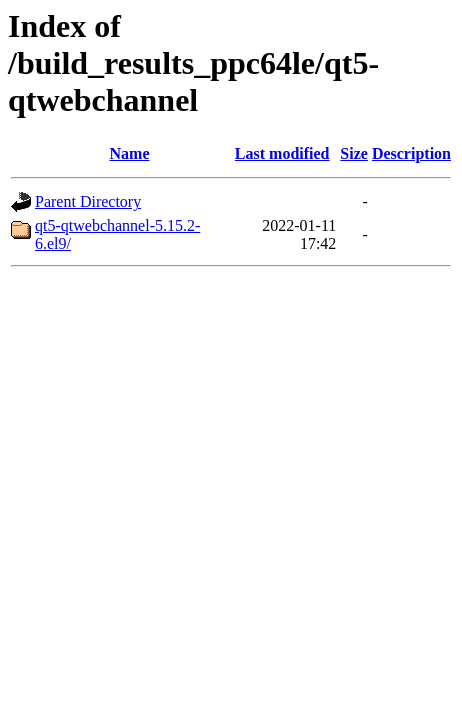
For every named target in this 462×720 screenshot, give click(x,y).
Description (411, 153)
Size (354, 153)
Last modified (282, 153)
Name (130, 153)
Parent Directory (88, 201)
